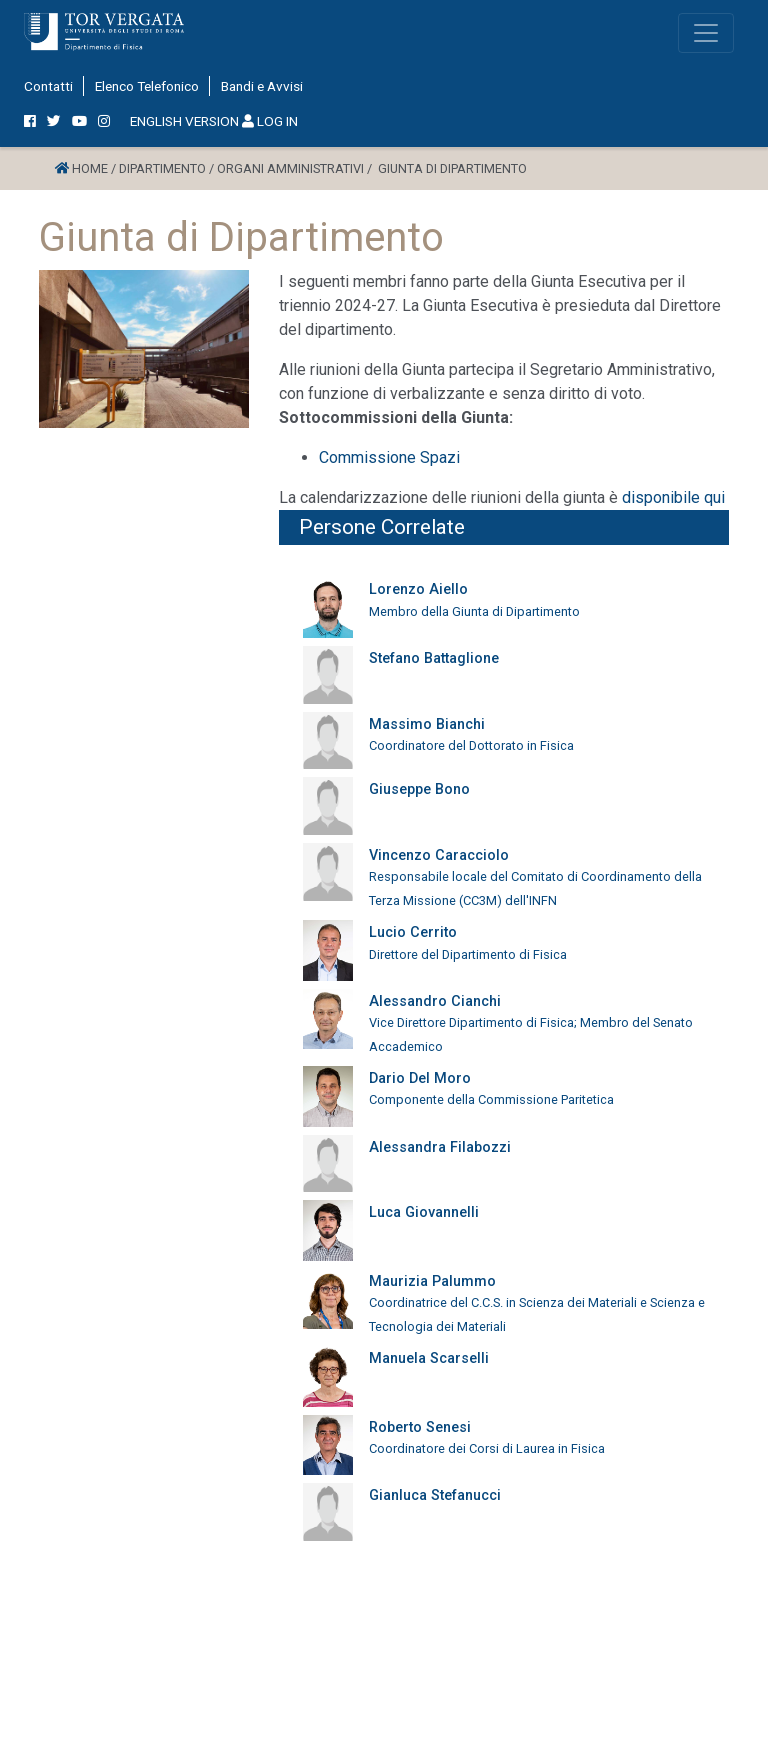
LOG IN (270, 121)
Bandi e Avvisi (262, 86)
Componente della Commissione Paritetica (491, 1099)
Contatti (48, 86)
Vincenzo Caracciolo (439, 855)
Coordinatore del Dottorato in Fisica (471, 745)
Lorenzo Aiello (418, 589)
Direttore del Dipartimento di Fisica (468, 954)
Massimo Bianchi (427, 724)
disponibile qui (675, 497)
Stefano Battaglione (434, 658)
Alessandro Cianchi (435, 1001)
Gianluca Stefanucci (435, 1495)
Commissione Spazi (389, 457)
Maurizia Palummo (432, 1281)
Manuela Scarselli (429, 1358)
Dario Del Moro (420, 1078)
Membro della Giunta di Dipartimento (474, 611)
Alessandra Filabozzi (440, 1147)
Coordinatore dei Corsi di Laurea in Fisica (487, 1448)
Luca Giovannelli (424, 1212)
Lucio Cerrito (413, 932)
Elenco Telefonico (147, 86)
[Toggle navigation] (706, 33)
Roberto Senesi (420, 1427)
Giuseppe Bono (419, 789)
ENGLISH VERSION (184, 121)
